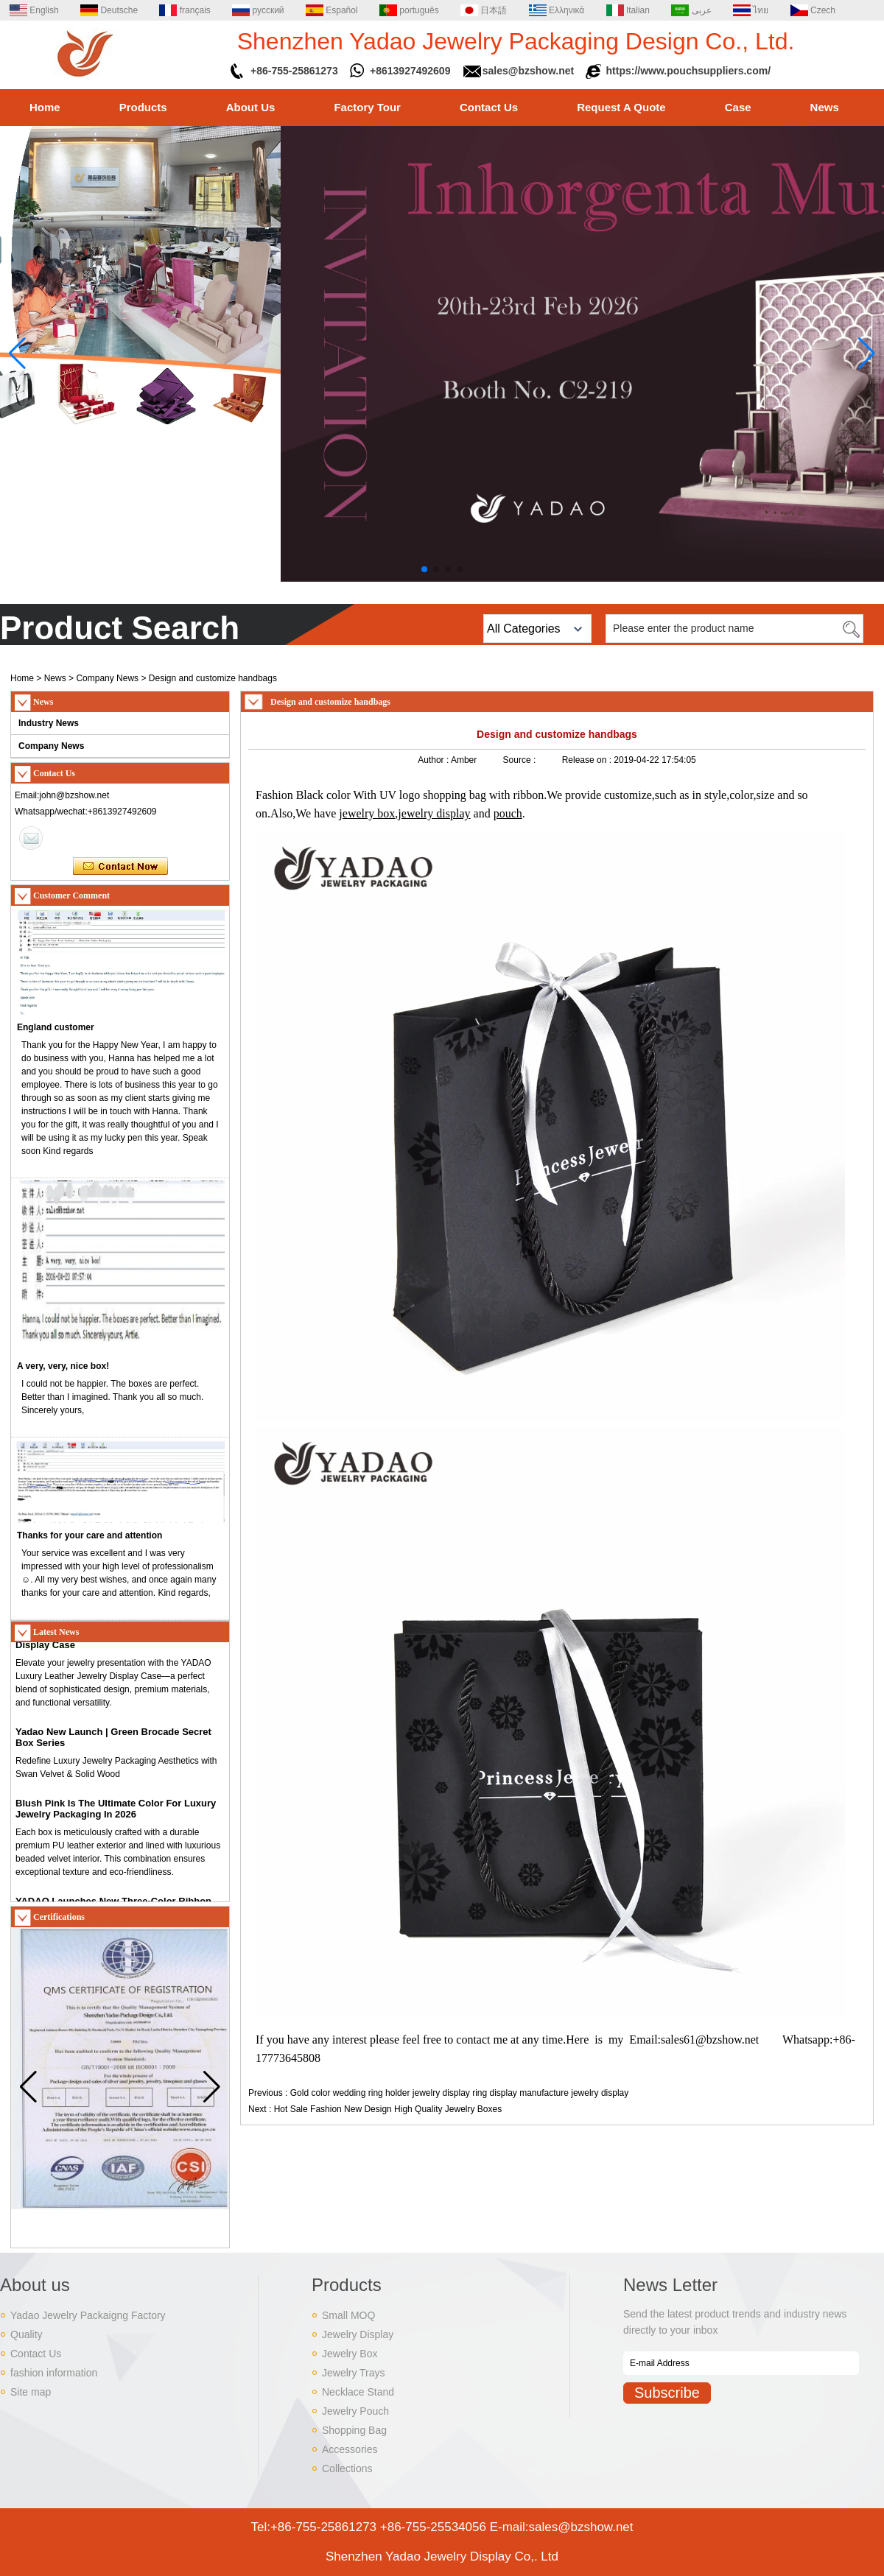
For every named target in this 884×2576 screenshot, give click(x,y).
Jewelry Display (357, 2334)
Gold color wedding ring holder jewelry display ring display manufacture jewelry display (459, 2093)
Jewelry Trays (353, 2373)
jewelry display (434, 813)
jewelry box (367, 813)
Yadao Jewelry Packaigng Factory (88, 2315)
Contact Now (120, 866)
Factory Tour (367, 107)
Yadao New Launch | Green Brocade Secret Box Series (113, 1745)
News (824, 107)
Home (44, 107)
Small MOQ (348, 2315)
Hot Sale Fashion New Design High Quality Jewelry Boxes (388, 2109)
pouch (508, 813)
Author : (434, 760)
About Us (251, 107)
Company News (107, 678)
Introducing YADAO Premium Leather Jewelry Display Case (119, 1647)
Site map (30, 2392)
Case (738, 107)
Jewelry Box (349, 2353)
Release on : (588, 760)
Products (143, 107)
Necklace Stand (358, 2392)
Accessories (349, 2449)
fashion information (53, 2373)
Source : (521, 760)
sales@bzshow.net (528, 71)
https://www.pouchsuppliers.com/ (688, 71)
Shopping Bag (354, 2430)
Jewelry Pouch (355, 2411)
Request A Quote (621, 107)
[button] (424, 569)
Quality (26, 2334)
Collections (347, 2468)
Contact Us (489, 107)
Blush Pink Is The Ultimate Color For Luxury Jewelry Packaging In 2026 (115, 1816)
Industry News (48, 723)
